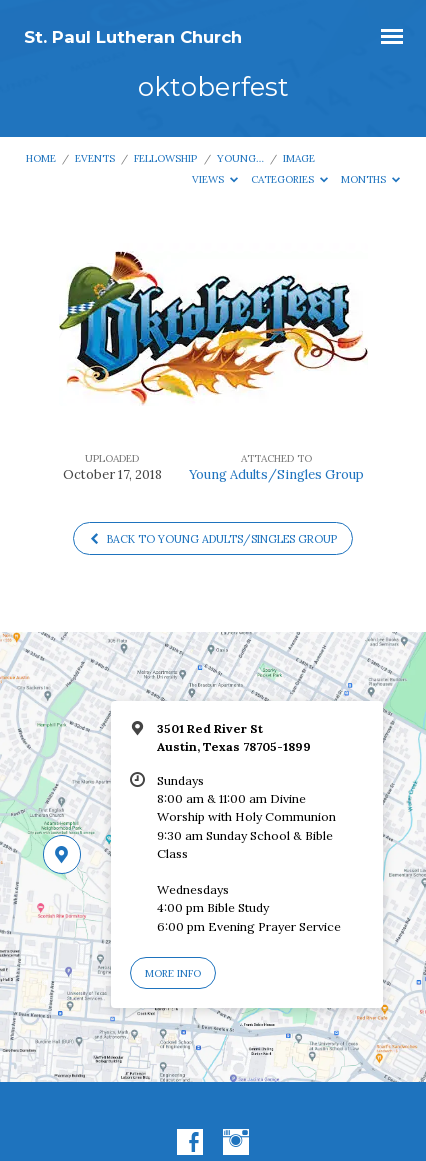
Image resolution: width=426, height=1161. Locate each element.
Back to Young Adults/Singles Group (212, 539)
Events (95, 158)
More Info (173, 973)
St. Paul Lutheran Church (133, 37)
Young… (240, 158)
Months (371, 179)
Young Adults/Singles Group (276, 474)
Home (41, 158)
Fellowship (165, 158)
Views (215, 179)
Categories (290, 179)
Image (299, 158)
